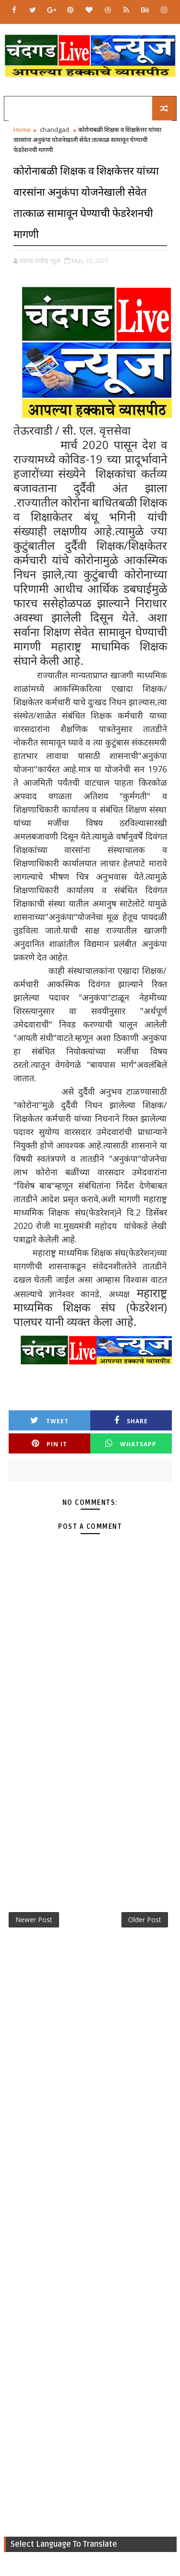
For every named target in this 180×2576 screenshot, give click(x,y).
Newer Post (33, 1919)
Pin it (49, 1443)
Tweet (49, 1420)
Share (131, 1420)
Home (22, 129)
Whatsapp (130, 1443)
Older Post (144, 1919)
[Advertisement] (90, 1797)
